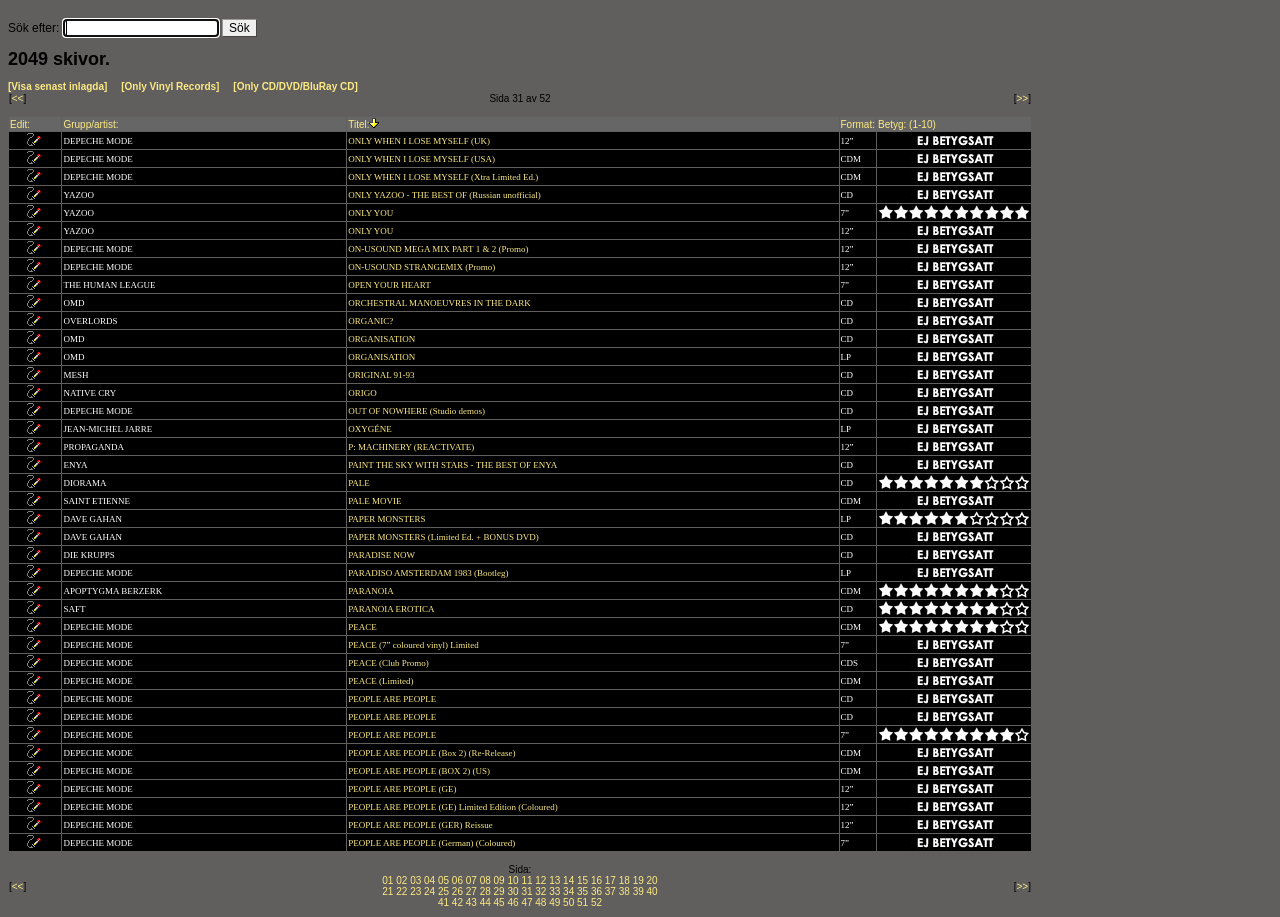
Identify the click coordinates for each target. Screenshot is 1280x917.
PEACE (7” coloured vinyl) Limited (414, 645)
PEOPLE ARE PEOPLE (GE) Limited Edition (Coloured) (454, 807)
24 (429, 891)
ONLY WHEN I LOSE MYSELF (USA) (422, 159)
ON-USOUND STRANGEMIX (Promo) (422, 267)
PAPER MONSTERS (388, 519)
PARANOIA (371, 591)
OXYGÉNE (371, 429)
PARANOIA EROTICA (392, 609)
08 (485, 880)
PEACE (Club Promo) (389, 663)
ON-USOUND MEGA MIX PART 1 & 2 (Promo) (439, 249)
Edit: (20, 124)
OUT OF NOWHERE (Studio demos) (417, 411)
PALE (360, 483)
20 (652, 880)
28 (485, 891)
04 (429, 880)
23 (415, 891)
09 (499, 880)
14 (568, 880)
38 (624, 891)
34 (568, 891)
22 (401, 891)
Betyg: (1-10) (907, 124)
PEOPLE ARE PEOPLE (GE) (403, 789)
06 (457, 880)
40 (652, 891)
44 (485, 902)
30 (512, 891)
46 (512, 902)
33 (554, 891)
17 (610, 880)
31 (526, 891)
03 (415, 880)
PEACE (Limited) (382, 681)
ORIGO (363, 393)
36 (596, 891)
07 (471, 880)
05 (443, 880)
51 (582, 902)
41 (443, 902)
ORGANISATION (382, 339)
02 (401, 880)
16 (596, 880)
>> (1023, 98)
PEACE (363, 627)
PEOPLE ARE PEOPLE (393, 699)
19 (638, 880)
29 (499, 891)
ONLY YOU (371, 213)
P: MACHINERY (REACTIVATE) (412, 447)
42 (457, 902)
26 (457, 891)
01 (387, 880)
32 (540, 891)
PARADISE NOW (382, 555)
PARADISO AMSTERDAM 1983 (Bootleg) (429, 573)
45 (499, 902)
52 (596, 902)
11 (526, 880)
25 (443, 891)
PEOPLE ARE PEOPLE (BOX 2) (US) (420, 771)
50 (568, 902)
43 (471, 902)
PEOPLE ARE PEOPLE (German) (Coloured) (432, 843)
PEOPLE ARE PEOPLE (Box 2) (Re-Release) (432, 753)
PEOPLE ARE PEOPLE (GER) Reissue (421, 825)
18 (624, 880)
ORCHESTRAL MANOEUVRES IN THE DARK (440, 303)
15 (582, 880)
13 (554, 880)
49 (554, 902)
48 (540, 902)
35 (582, 891)
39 (638, 891)
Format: (858, 124)
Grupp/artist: (90, 124)
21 (387, 891)
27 (471, 891)
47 (526, 902)
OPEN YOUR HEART (390, 285)
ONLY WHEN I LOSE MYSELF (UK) (420, 141)
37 (610, 891)
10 (512, 880)
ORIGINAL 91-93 (382, 375)
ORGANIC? (371, 321)
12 (540, 880)
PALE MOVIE (376, 501)
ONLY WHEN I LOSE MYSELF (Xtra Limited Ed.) (444, 177)
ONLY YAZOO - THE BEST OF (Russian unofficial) (445, 195)
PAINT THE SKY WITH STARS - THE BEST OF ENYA (453, 465)
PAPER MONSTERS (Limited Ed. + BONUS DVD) (444, 537)
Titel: (358, 124)
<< (18, 98)
